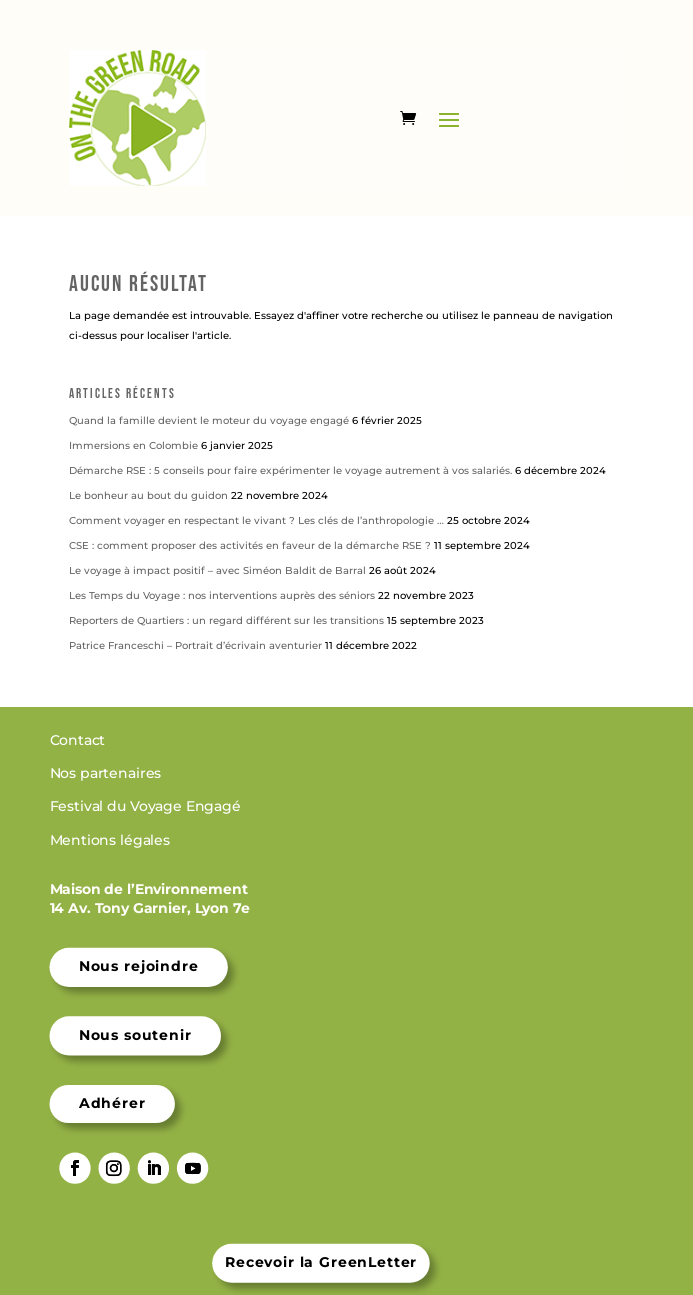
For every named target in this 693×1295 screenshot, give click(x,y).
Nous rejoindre (139, 967)
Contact (80, 740)
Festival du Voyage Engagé (147, 807)
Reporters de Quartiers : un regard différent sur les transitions (226, 620)
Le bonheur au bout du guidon (148, 495)
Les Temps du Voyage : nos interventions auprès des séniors (222, 595)
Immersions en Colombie (133, 445)
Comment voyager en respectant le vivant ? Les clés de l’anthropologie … (256, 520)
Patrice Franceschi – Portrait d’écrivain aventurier (195, 645)
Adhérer (112, 1104)
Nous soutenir (135, 1035)
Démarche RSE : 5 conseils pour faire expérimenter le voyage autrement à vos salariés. (290, 470)
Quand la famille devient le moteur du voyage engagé (209, 420)
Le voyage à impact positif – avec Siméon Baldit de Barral (217, 570)
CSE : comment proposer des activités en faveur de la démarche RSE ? (250, 545)
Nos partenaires (108, 774)
